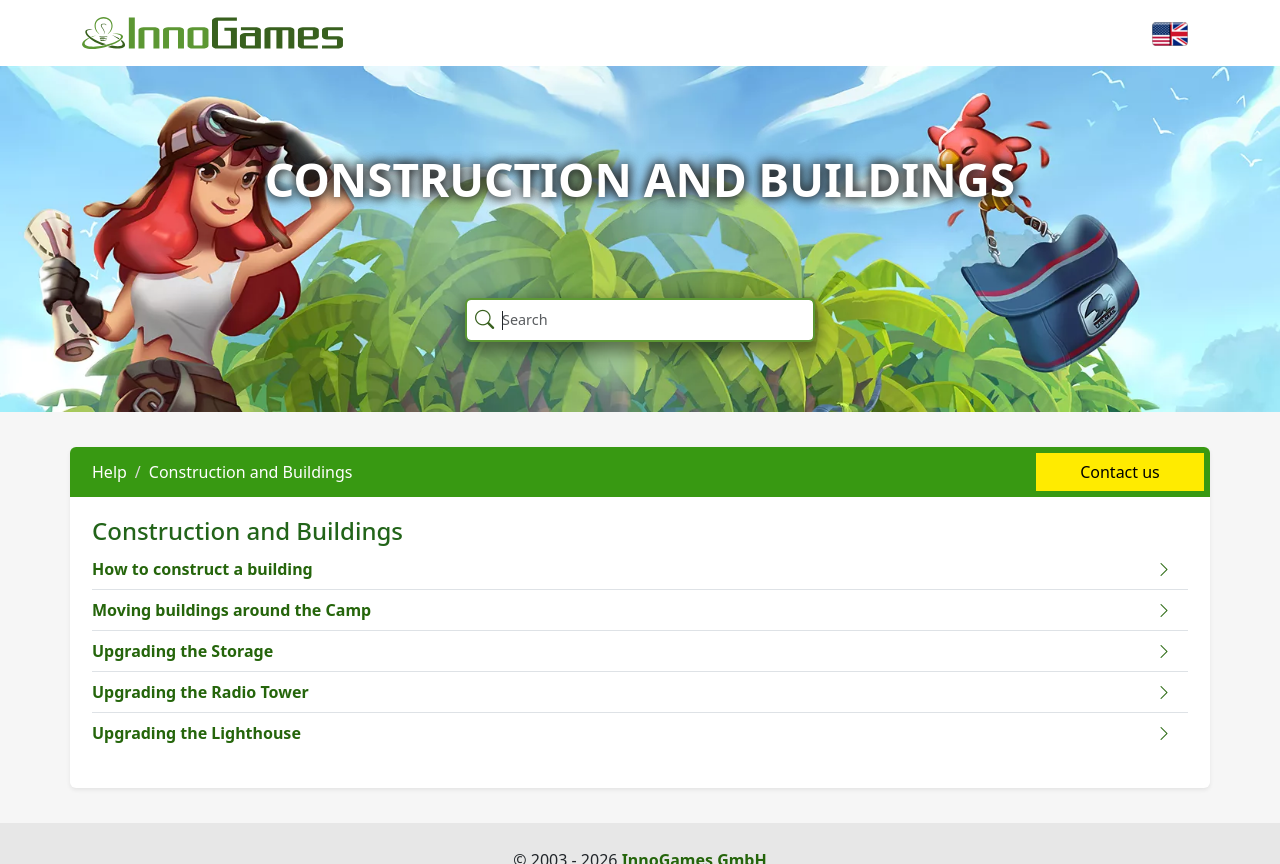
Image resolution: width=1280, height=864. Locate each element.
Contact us (1120, 472)
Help (109, 472)
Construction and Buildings (251, 472)
